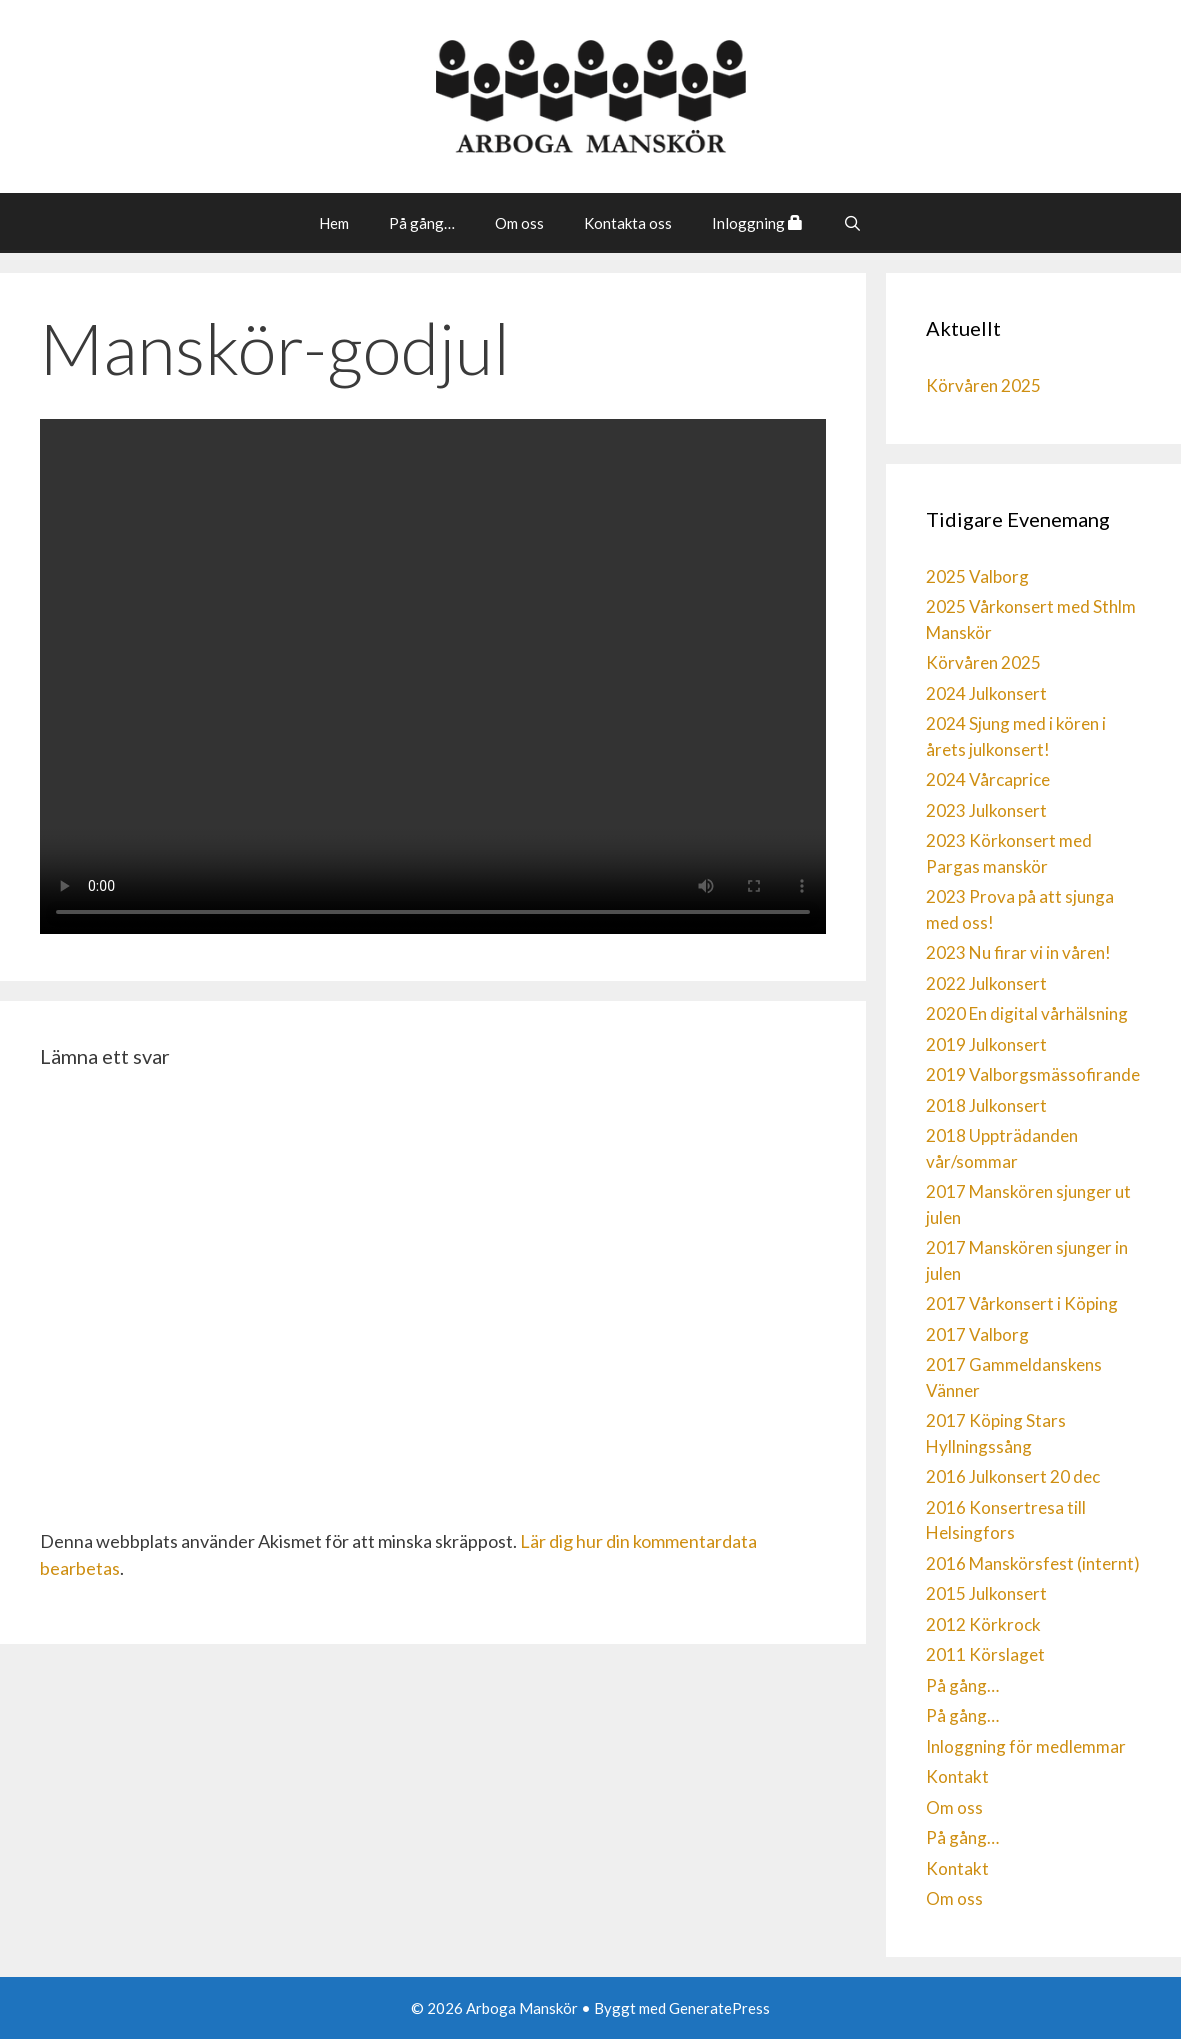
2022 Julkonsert (986, 983)
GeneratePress (719, 2008)
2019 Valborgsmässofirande (1033, 1074)
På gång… (422, 223)
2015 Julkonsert (986, 1593)
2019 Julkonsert (986, 1044)
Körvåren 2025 (983, 385)
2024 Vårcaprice (988, 779)
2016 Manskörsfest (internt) (1033, 1563)
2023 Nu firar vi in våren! (1018, 952)
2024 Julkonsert (986, 693)
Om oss (519, 223)
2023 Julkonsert (986, 810)
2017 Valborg (977, 1334)
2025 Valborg (977, 576)
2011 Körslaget (985, 1654)
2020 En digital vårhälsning (1027, 1013)
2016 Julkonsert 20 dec (1013, 1476)
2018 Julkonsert (986, 1105)
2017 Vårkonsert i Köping (1022, 1303)
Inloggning (757, 223)
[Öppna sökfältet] (852, 223)
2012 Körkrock (983, 1624)
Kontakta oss (628, 223)
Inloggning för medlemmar (1026, 1746)
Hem (334, 223)
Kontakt (957, 1776)
